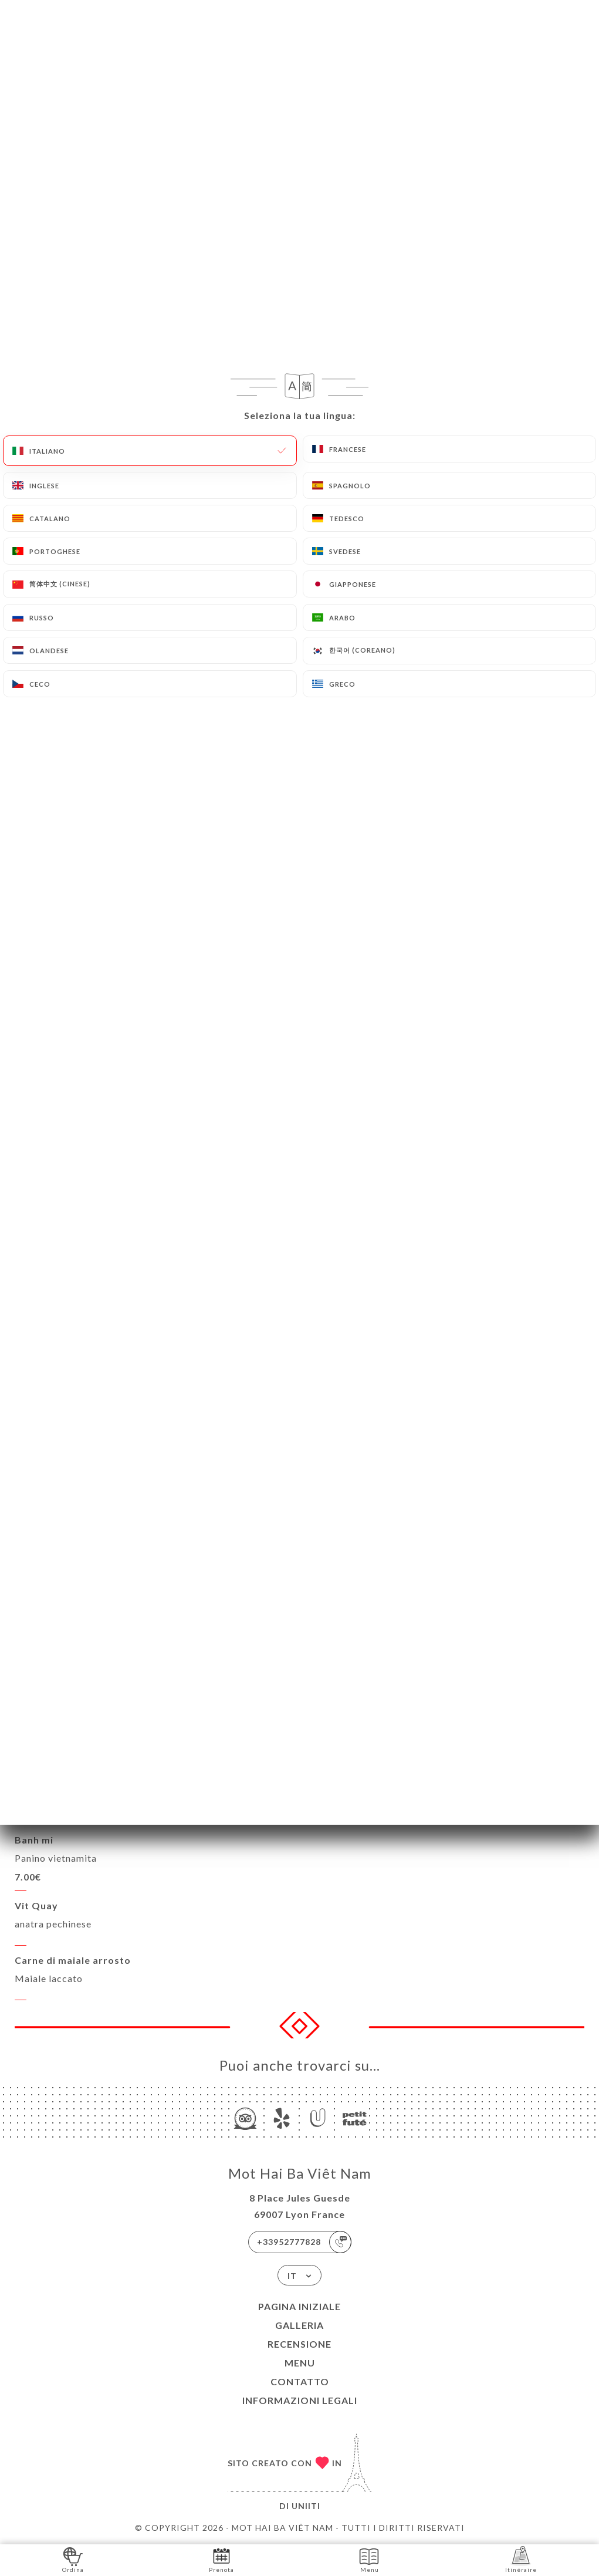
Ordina (73, 2559)
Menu (300, 2362)
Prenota (221, 2559)
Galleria (299, 2325)
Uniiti (306, 2506)
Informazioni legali (299, 2400)
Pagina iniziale (299, 2306)
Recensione (299, 2343)
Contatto (299, 2381)
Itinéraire (521, 2559)
